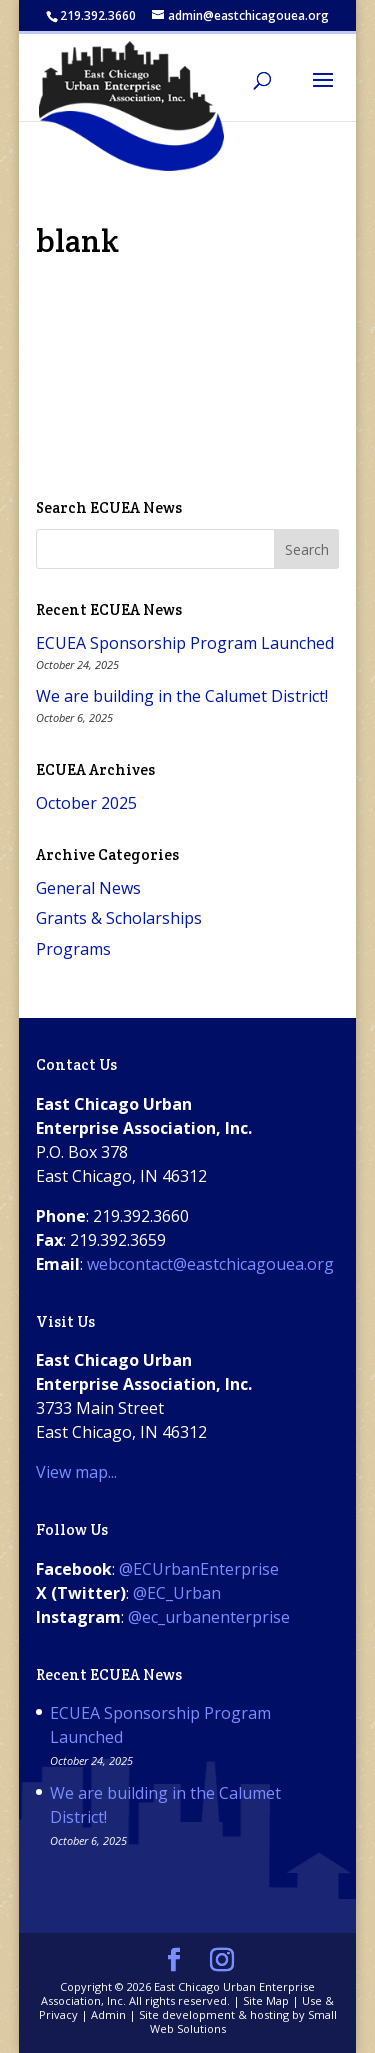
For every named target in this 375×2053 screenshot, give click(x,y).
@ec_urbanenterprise (209, 1617)
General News (88, 888)
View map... (76, 1472)
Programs (73, 949)
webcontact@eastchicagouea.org (210, 1264)
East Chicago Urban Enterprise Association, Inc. (178, 1993)
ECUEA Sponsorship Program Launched (185, 643)
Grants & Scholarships (119, 918)
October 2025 (86, 803)
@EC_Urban (177, 1593)
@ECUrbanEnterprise (199, 1569)
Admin (108, 2014)
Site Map (266, 2000)
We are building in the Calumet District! (182, 696)
